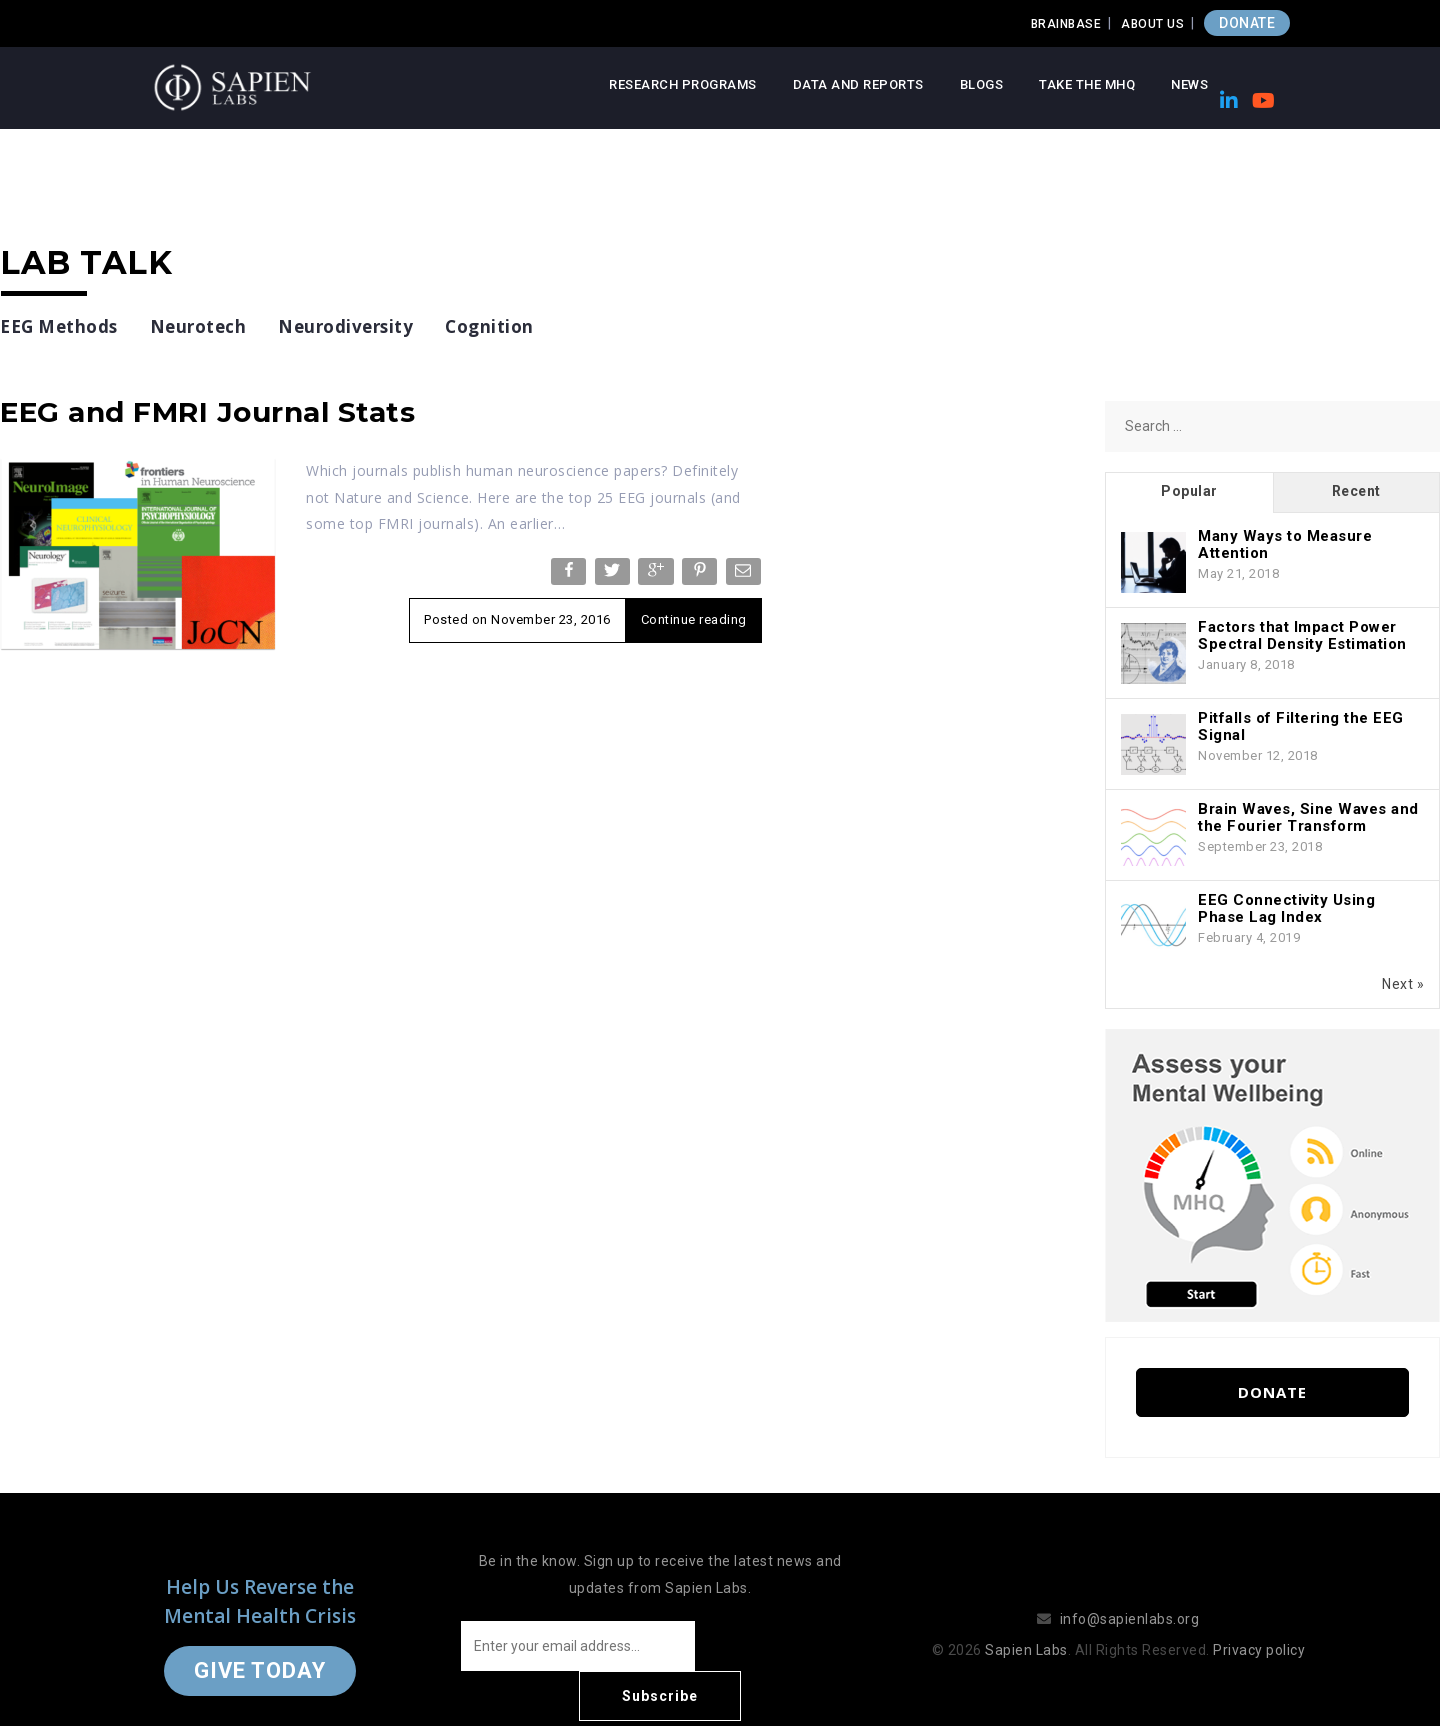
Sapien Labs (1026, 1625)
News (1189, 84)
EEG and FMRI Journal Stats (207, 412)
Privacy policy (1259, 1625)
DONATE (1247, 23)
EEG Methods (59, 326)
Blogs (982, 84)
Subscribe (780, 1646)
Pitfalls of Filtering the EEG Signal (1301, 726)
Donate (1272, 1392)
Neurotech (198, 326)
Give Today (260, 1645)
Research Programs (683, 84)
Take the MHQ (1087, 84)
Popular (1189, 491)
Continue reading (694, 619)
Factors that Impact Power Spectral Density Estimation (1302, 635)
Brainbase (1066, 24)
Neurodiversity (345, 326)
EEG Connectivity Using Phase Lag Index (1286, 908)
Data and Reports (858, 84)
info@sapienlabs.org (1130, 1594)
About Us (1152, 24)
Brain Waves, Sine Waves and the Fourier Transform (1308, 817)
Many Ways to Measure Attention (1285, 544)
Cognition (489, 326)
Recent (1356, 491)
